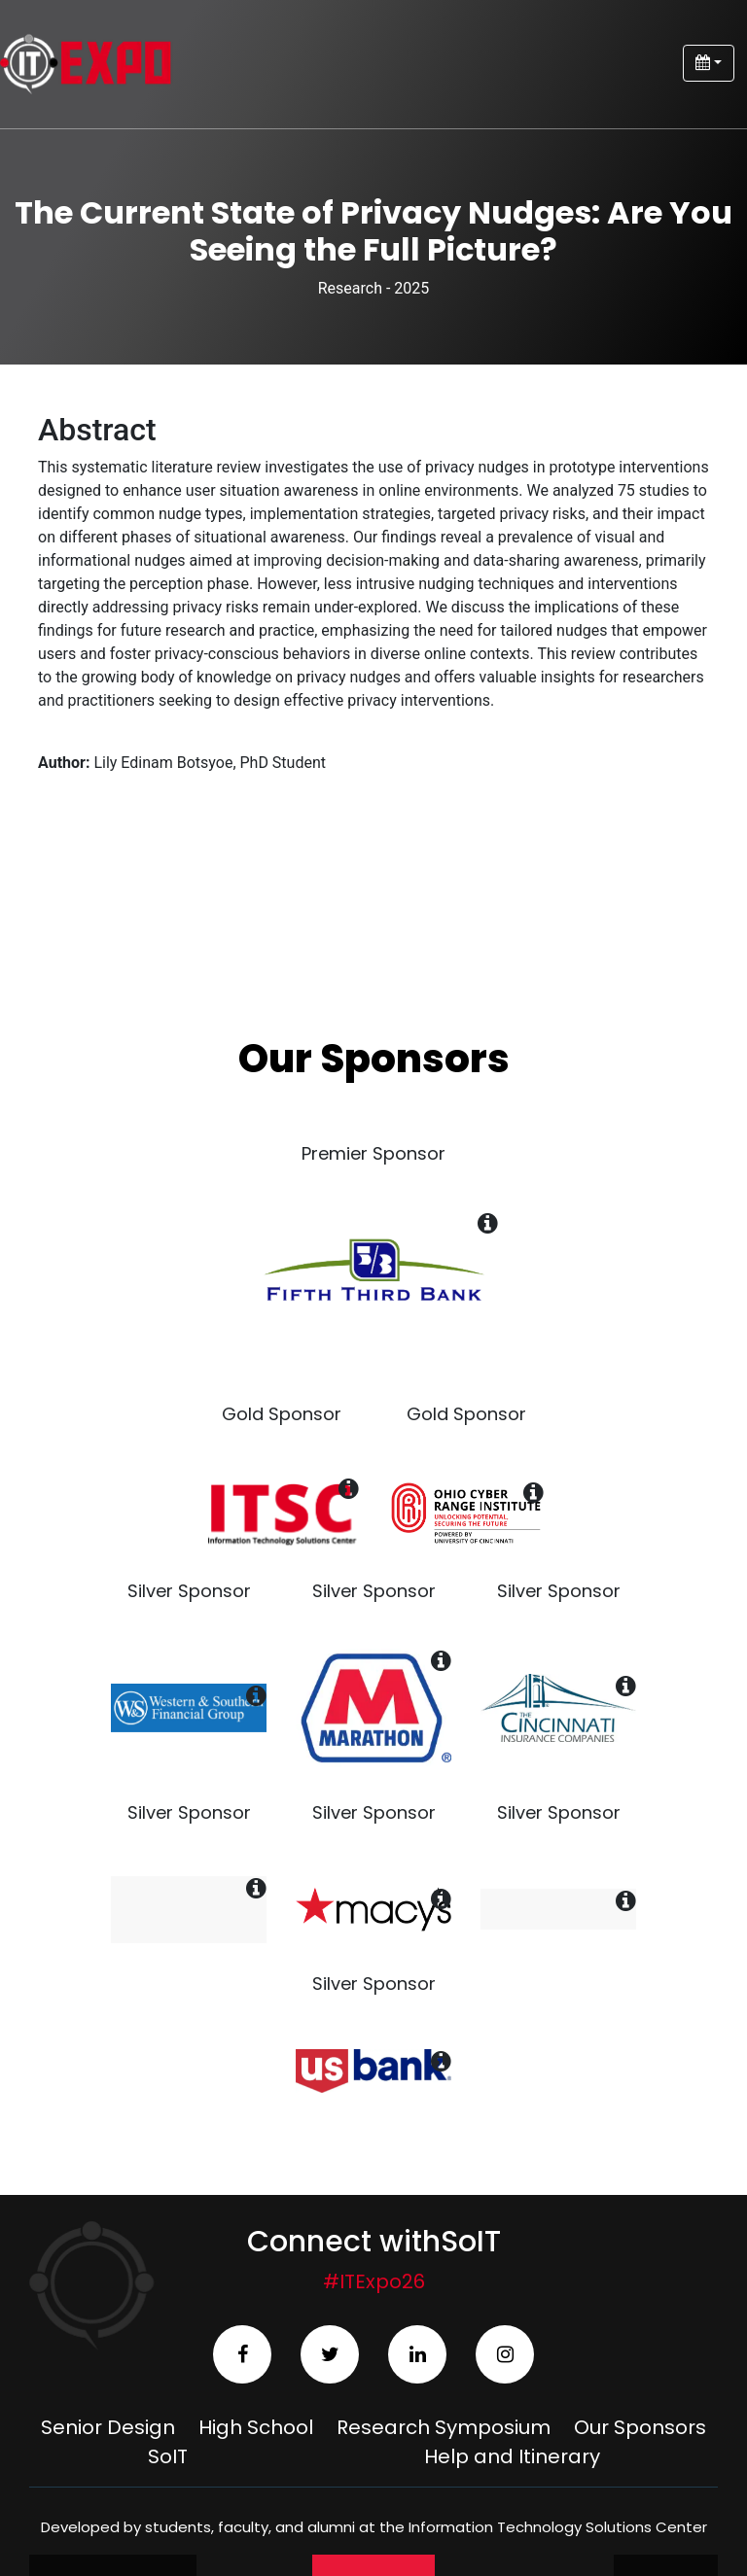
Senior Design (108, 2427)
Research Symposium (444, 2427)
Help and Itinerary (512, 2456)
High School (255, 2427)
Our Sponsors (640, 2427)
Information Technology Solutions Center (558, 2527)
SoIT (168, 2456)
